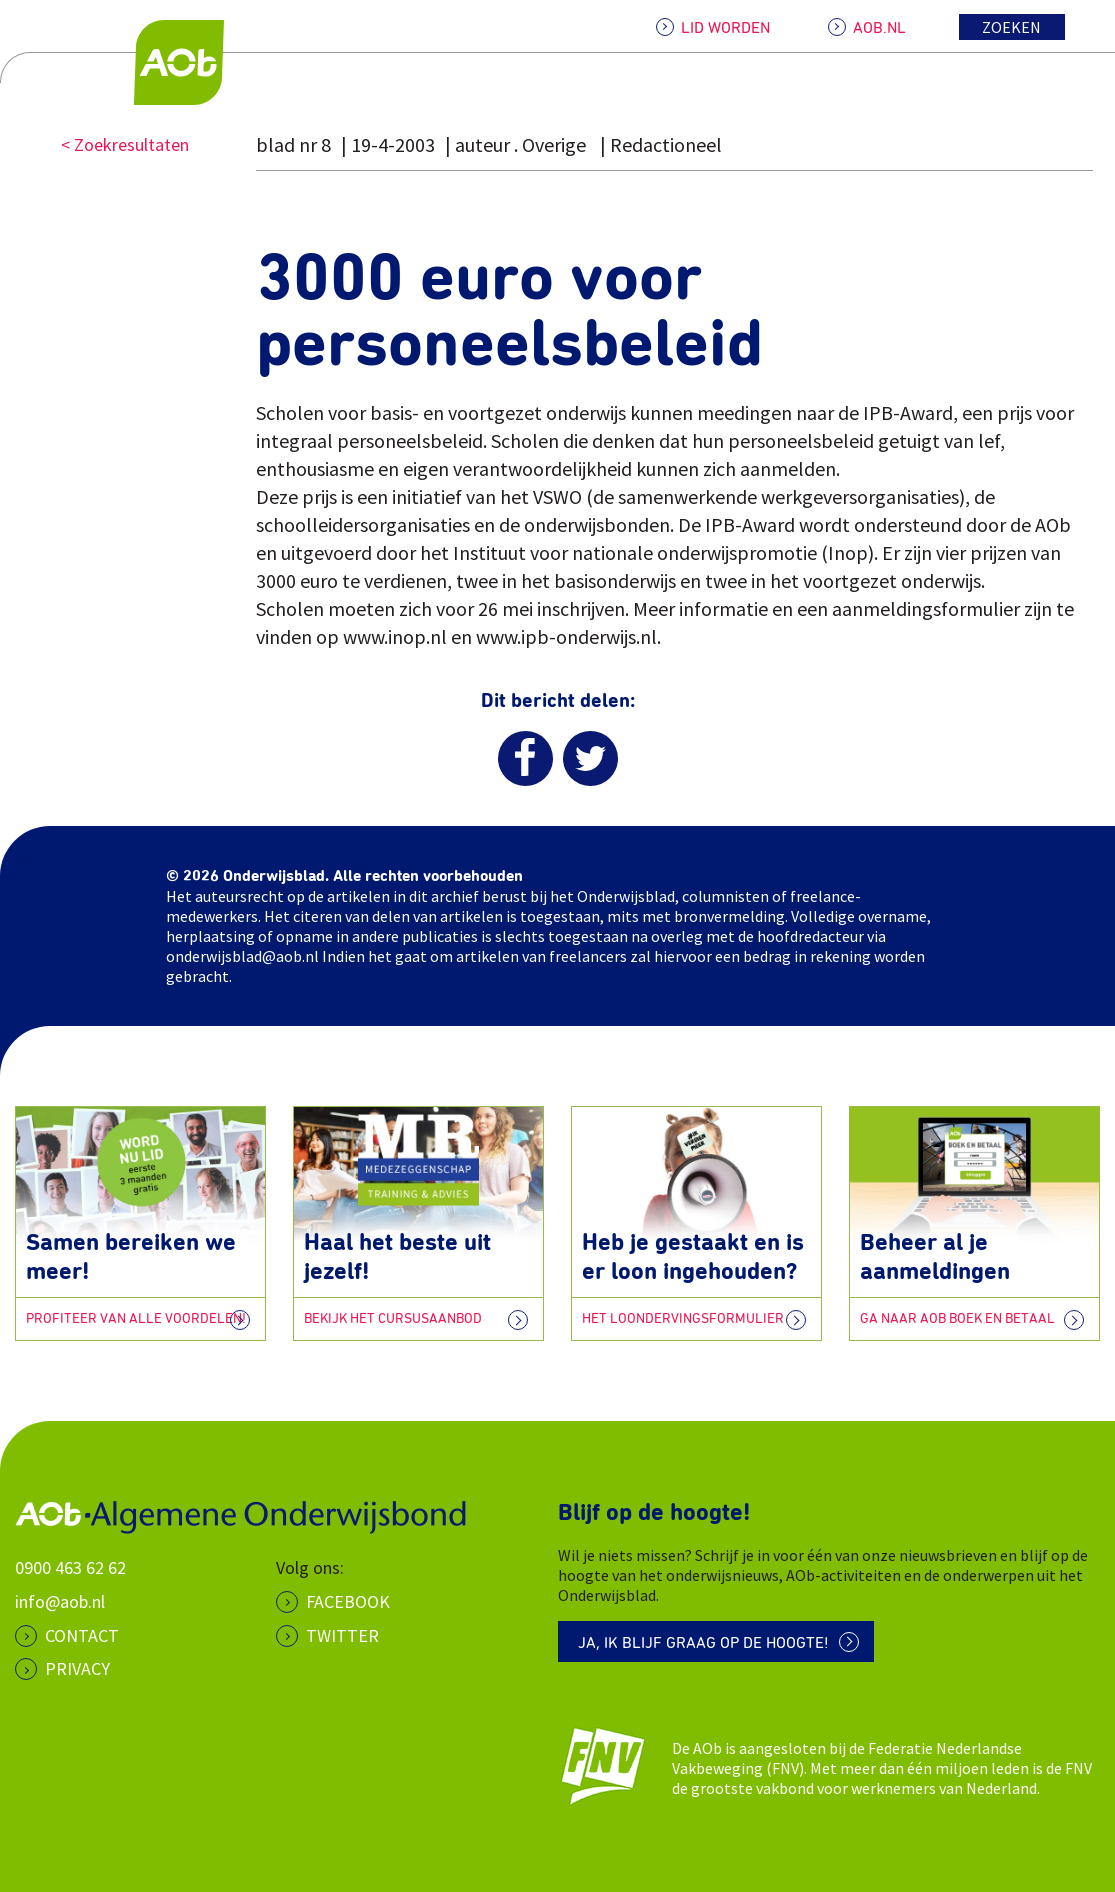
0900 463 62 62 (70, 1567)
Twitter (342, 1635)
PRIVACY (77, 1668)
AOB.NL (879, 28)
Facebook (348, 1601)
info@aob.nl (60, 1601)
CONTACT (82, 1635)
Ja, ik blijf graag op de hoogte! (703, 1643)
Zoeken (1011, 27)
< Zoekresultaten (125, 144)
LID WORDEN (725, 28)
